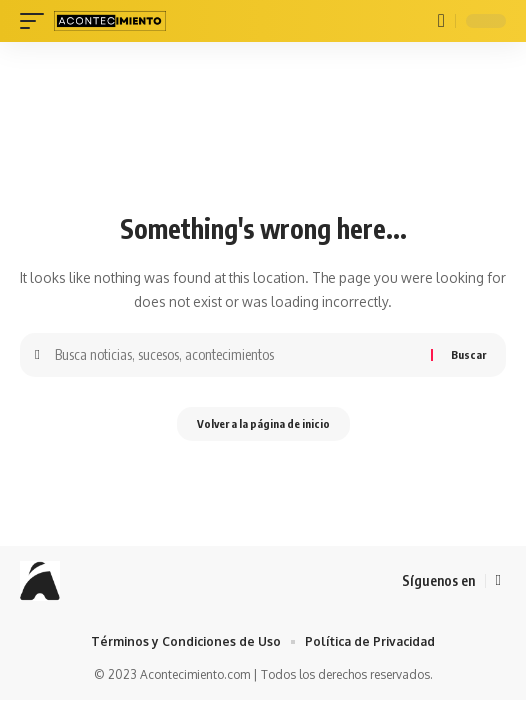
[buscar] (441, 21)
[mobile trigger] (37, 21)
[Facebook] (498, 581)
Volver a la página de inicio (263, 423)
